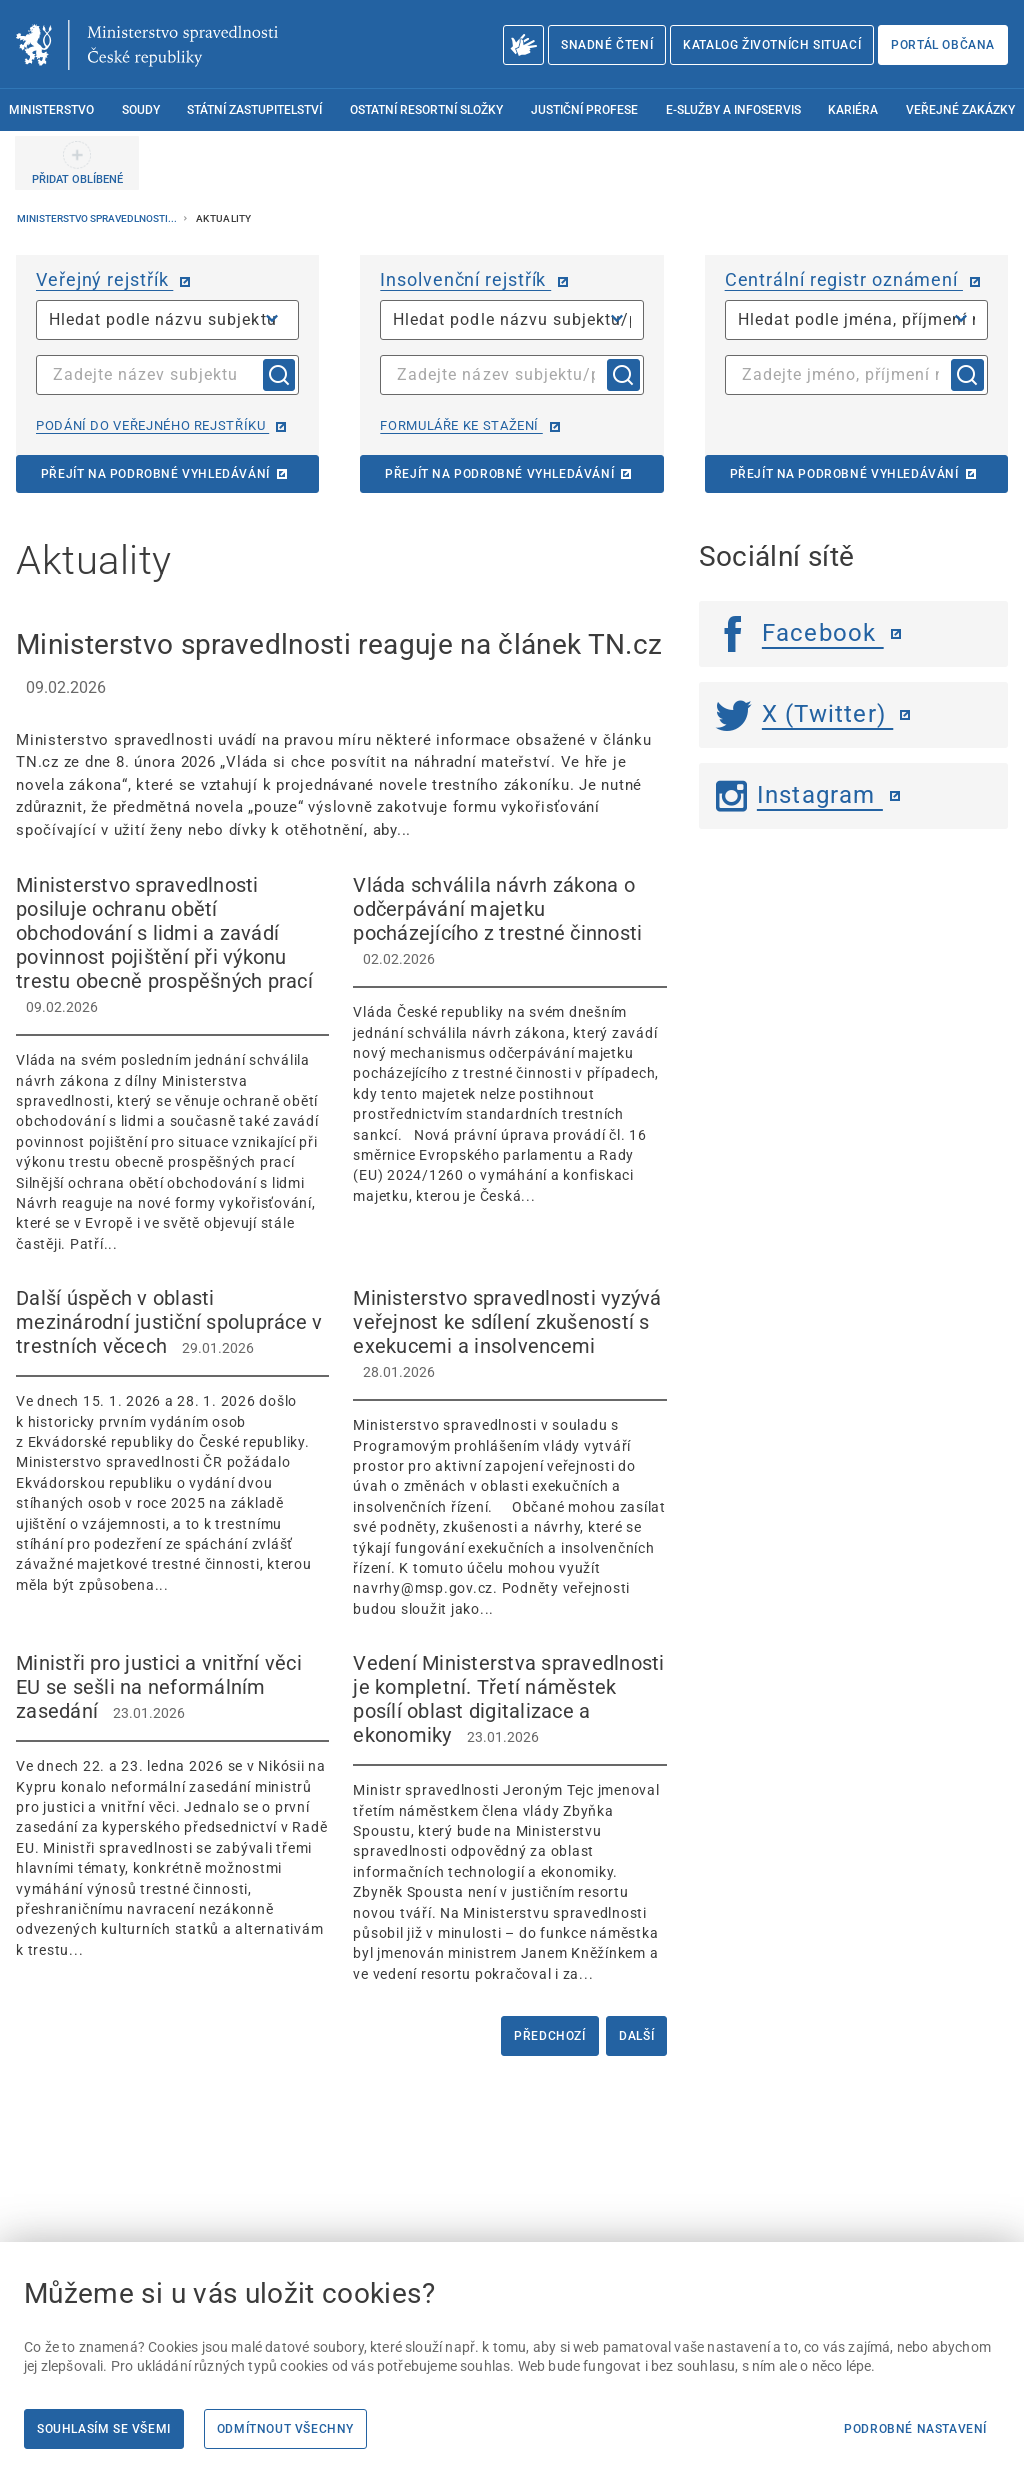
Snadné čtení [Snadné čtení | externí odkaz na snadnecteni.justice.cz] (607, 45)
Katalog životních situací (772, 45)
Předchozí (549, 2036)
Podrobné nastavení (915, 2429)
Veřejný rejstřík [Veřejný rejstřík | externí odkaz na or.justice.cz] (104, 279)
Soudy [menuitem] (141, 110)
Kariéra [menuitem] (853, 110)
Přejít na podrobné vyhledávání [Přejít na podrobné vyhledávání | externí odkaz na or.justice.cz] (155, 474)
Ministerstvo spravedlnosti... (98, 218)
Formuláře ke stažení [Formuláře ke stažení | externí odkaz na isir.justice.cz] (461, 425)
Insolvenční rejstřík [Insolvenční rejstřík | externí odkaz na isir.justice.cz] (465, 279)
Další (636, 2036)
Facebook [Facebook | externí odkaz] (800, 633)
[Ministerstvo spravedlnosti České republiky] (147, 45)
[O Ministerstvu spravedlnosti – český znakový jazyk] (523, 45)
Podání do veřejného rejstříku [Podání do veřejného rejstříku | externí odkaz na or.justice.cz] (152, 425)
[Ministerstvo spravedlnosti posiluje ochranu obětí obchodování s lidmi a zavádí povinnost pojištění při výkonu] (172, 1063)
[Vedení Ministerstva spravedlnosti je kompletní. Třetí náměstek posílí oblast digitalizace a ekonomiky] (509, 1817)
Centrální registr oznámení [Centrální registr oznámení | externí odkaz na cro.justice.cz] (844, 279)
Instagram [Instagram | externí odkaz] (799, 795)
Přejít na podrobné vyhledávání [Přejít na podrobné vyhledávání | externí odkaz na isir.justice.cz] (499, 474)
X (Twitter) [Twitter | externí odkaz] (805, 714)
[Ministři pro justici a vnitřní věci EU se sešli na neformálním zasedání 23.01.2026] (172, 1805)
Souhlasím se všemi (104, 2429)
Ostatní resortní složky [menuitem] (426, 110)
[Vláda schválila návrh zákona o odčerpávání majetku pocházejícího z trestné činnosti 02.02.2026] (509, 1039)
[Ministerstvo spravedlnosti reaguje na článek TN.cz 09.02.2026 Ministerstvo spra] (341, 733)
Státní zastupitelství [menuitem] (254, 110)
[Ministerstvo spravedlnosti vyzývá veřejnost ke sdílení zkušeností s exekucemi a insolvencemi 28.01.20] (509, 1452)
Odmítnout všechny (285, 2429)
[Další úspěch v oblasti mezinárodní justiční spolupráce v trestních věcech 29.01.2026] (172, 1440)
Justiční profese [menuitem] (584, 110)
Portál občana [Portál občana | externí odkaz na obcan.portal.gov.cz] (943, 45)
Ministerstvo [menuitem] (51, 110)
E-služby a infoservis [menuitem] (733, 110)
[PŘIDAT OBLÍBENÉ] (77, 163)
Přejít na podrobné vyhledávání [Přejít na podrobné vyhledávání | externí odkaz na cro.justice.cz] (844, 474)
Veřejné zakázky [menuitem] (960, 110)
